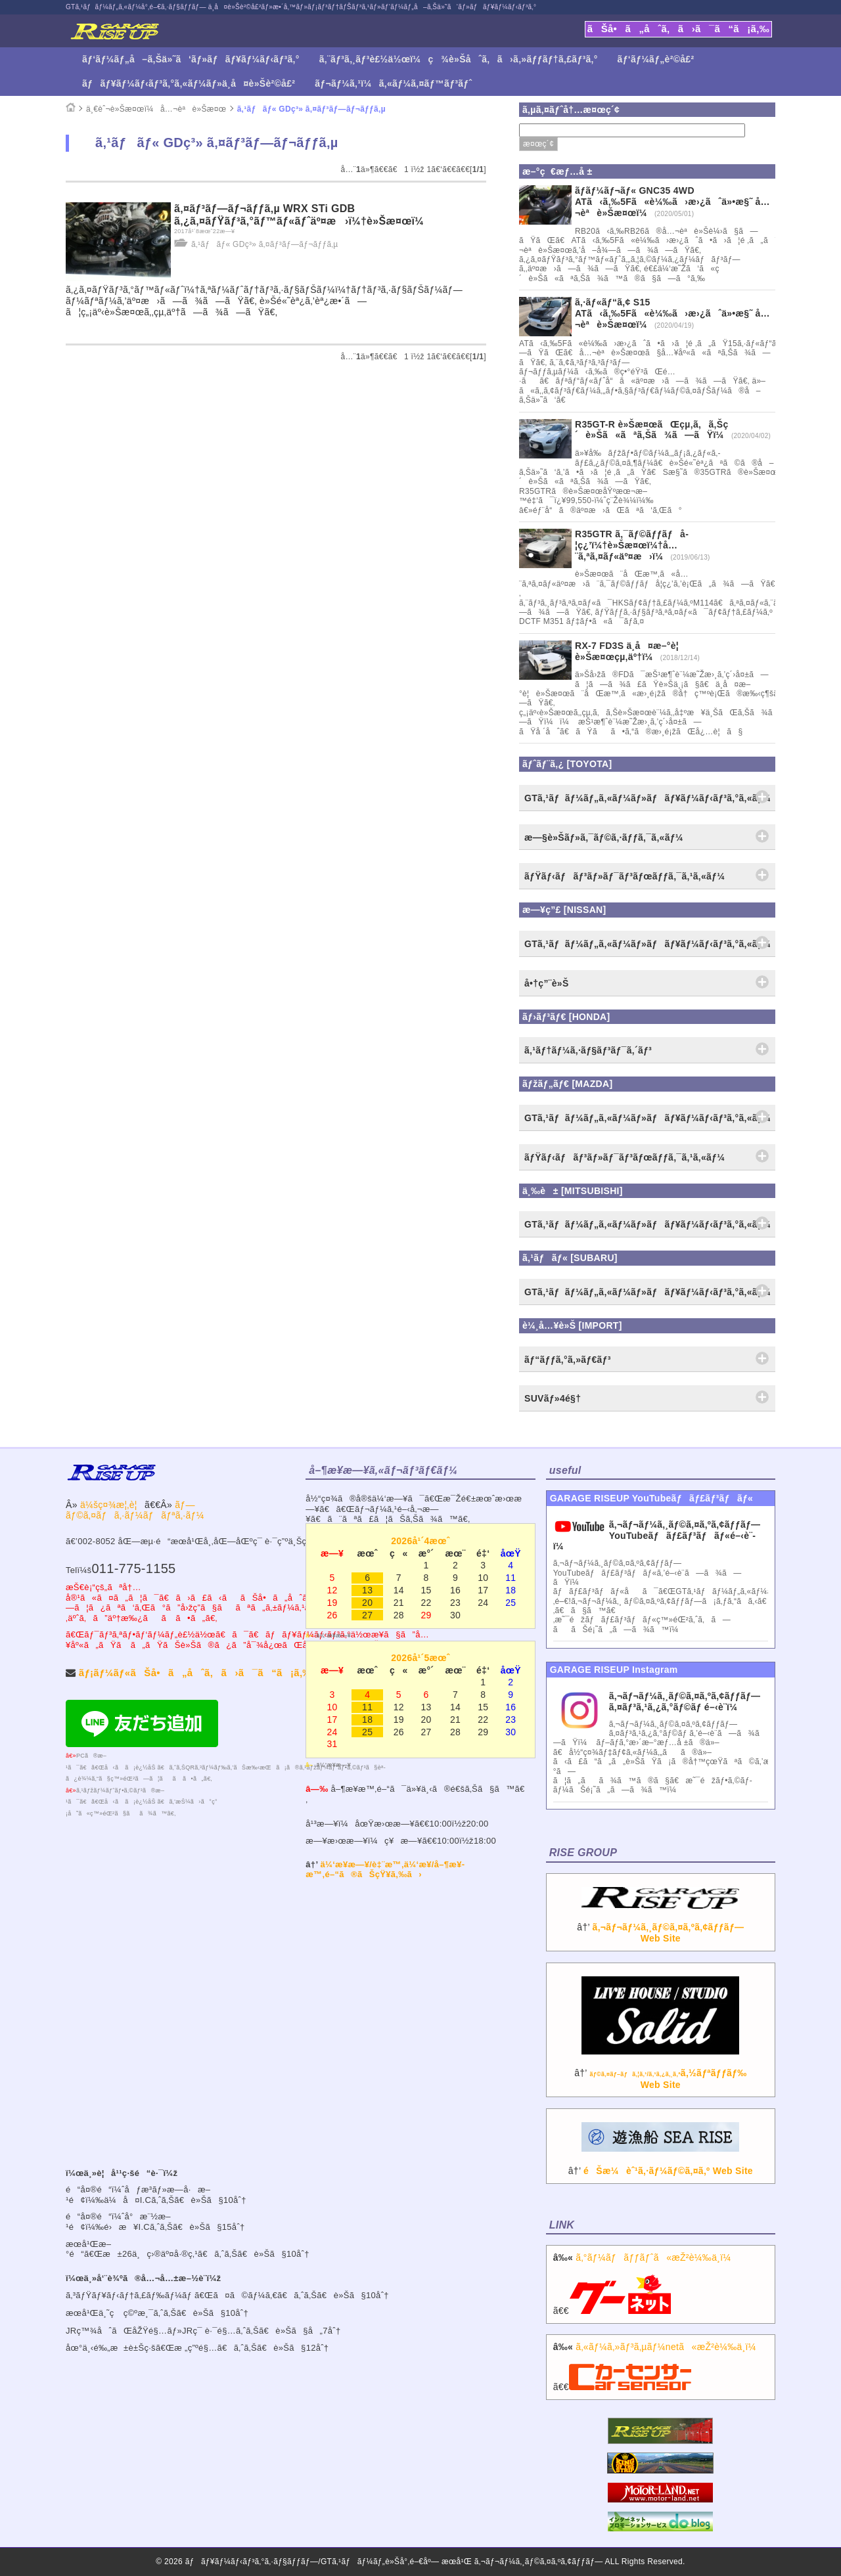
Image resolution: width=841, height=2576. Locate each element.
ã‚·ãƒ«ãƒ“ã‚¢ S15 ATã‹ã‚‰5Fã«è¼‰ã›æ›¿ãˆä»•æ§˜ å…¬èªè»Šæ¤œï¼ (672, 313)
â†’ (660, 1921)
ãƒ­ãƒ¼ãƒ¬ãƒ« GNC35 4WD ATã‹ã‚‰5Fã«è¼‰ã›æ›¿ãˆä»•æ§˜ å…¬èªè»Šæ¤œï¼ (672, 201)
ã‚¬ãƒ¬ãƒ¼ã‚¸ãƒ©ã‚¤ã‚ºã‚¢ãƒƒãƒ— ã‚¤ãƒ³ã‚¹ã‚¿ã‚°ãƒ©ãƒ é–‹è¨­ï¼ (685, 1701)
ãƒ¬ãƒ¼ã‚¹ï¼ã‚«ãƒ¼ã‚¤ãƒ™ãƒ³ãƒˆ (393, 83)
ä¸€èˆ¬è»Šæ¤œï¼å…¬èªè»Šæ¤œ (156, 109)
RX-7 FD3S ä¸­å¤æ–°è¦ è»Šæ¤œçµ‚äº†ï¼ (630, 651)
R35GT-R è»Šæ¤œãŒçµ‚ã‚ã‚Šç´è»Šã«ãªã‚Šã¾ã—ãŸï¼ (653, 430)
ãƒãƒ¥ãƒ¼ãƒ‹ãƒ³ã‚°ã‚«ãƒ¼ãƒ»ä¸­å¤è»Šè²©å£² (188, 83)
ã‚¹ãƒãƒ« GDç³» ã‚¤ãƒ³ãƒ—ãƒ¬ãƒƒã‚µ (311, 109)
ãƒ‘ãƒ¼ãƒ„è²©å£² (656, 59)
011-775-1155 (133, 1568)
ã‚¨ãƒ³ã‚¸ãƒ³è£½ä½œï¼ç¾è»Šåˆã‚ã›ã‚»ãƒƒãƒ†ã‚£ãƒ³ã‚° (458, 59)
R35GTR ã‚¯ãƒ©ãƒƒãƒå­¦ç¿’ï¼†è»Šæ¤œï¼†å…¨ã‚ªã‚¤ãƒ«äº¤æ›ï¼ (632, 545)
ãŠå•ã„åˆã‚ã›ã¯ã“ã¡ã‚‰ (678, 28)
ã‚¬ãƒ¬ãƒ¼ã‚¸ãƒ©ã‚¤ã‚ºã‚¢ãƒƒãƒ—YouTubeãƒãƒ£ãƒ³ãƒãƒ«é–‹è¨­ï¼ (657, 1535)
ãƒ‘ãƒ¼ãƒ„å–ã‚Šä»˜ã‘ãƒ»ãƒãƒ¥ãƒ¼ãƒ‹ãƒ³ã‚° (191, 59)
